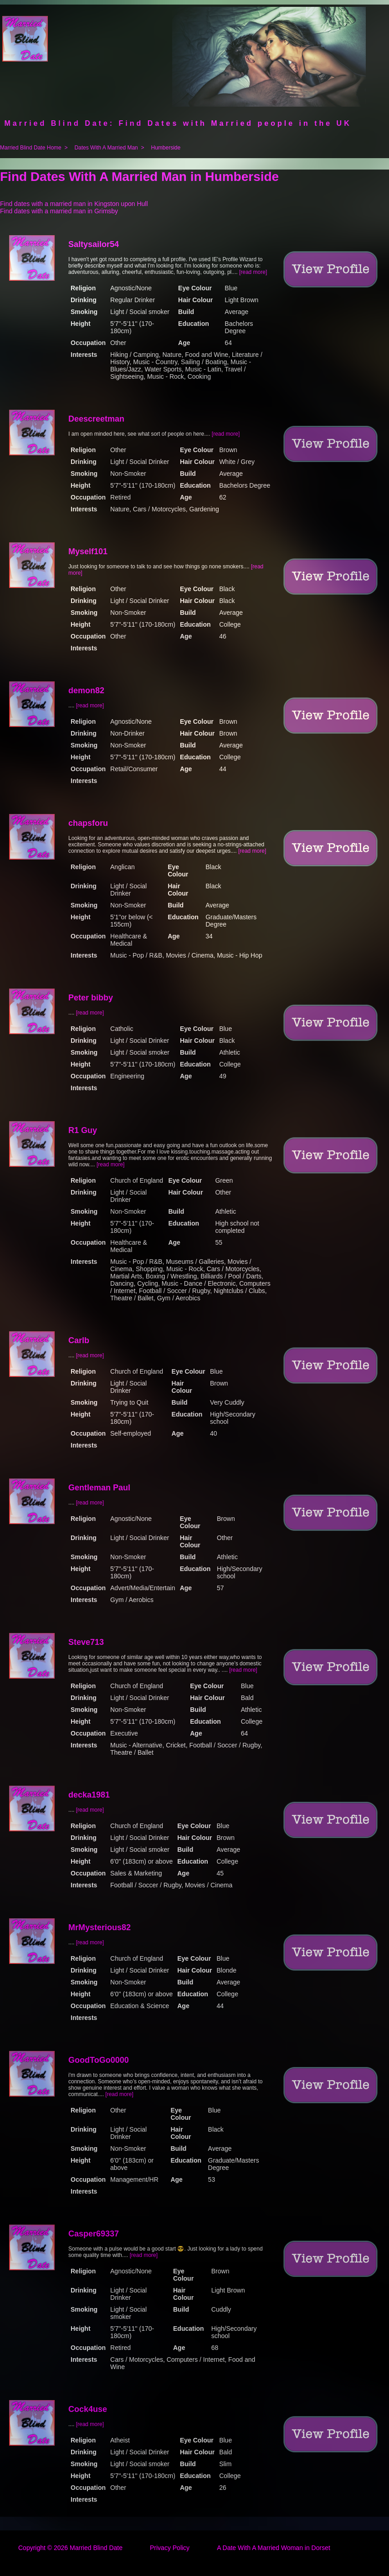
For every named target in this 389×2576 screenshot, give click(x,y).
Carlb (78, 1340)
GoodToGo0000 (98, 2060)
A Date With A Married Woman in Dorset (273, 2547)
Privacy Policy (169, 2547)
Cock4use (87, 2409)
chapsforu (88, 823)
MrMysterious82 (99, 1927)
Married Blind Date (96, 2547)
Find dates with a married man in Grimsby (59, 211)
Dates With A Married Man (106, 147)
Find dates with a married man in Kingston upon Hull (74, 203)
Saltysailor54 (93, 244)
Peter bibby (90, 997)
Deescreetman (96, 418)
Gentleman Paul (99, 1487)
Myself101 (87, 551)
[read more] (253, 272)
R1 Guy (82, 1130)
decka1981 (89, 1794)
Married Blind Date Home (30, 147)
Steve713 (86, 1642)
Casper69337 (93, 2233)
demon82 (86, 690)
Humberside (165, 147)
